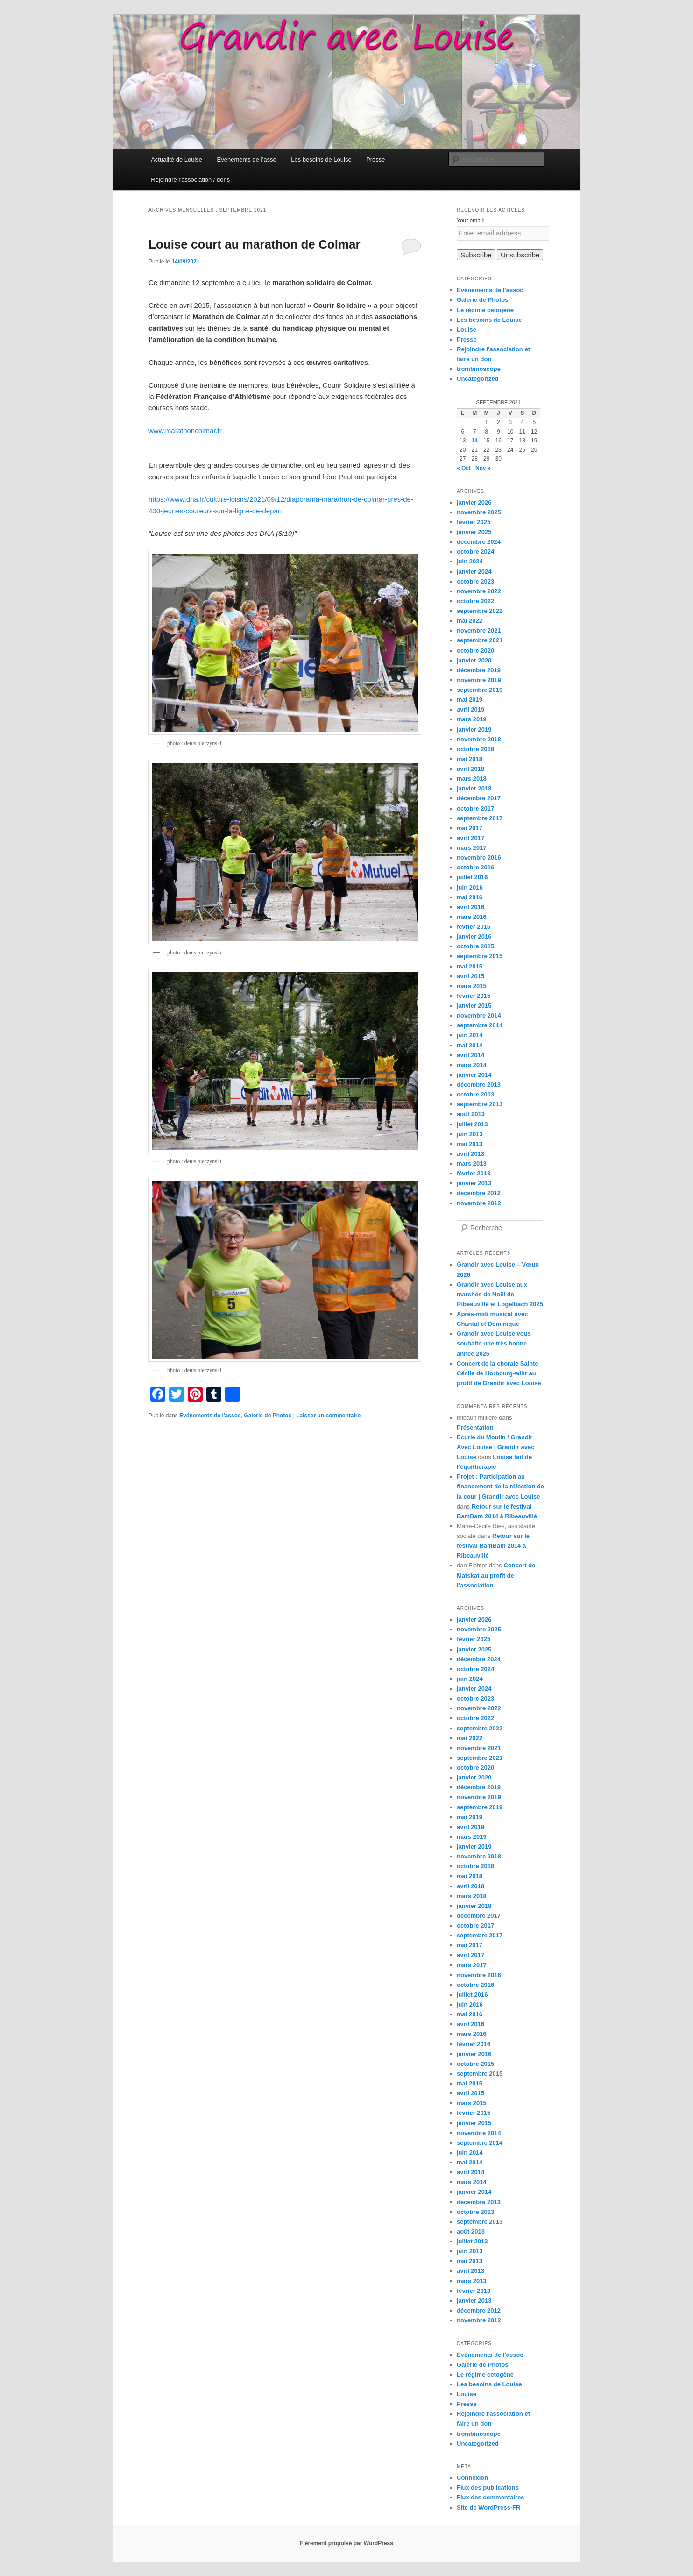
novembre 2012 (479, 1203)
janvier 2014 (474, 1074)
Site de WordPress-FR (488, 2507)
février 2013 (473, 1173)
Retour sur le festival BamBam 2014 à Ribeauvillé (493, 1545)
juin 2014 (470, 1035)
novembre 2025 (479, 512)
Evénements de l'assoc (210, 1415)
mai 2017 (469, 828)
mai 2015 (469, 966)
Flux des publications (488, 2487)
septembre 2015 (479, 956)
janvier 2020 (474, 660)
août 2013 (471, 1113)
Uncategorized (478, 378)
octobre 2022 (475, 601)
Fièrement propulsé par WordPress (346, 2543)
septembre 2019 (479, 689)
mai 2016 (469, 897)
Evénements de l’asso (246, 159)
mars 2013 (472, 1163)
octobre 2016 (475, 867)
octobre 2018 (475, 749)
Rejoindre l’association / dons (190, 179)
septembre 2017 (479, 818)
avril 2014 (470, 1055)
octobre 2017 (475, 808)
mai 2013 (469, 1143)
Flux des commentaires (490, 2497)
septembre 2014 (479, 1025)
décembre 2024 (479, 541)
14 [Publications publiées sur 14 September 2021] (475, 440)
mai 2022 (469, 620)
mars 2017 (472, 847)
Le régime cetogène (485, 309)
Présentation (475, 1427)
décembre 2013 (479, 1084)
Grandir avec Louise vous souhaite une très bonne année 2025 (494, 1343)
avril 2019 (470, 709)
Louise (466, 329)
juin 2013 (470, 1134)
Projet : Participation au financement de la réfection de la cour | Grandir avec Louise (500, 1486)
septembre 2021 (479, 640)
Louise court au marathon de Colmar (254, 244)
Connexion (472, 2477)
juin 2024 (470, 561)
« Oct (464, 468)
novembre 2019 (479, 679)
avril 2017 (470, 837)
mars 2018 (472, 778)
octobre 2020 (475, 650)
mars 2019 (472, 719)
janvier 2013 (474, 1183)
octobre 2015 (475, 946)
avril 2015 (470, 976)
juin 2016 (470, 887)
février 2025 (473, 522)
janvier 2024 (474, 571)
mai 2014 (469, 1045)
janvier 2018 (474, 788)
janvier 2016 (474, 936)
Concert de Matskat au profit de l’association (496, 1575)
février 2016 (473, 926)
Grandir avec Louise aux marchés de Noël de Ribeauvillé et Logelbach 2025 (500, 1294)
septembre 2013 (479, 1104)
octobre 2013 (475, 1094)
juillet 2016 (472, 877)
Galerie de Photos (267, 1415)
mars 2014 (472, 1064)
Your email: (471, 220)
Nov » (483, 468)
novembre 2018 (479, 739)
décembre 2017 (479, 798)
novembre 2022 (479, 591)
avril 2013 (470, 1153)
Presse (375, 159)
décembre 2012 (479, 1192)
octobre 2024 (475, 551)
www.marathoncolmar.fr (185, 430)
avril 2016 (470, 907)
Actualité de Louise (176, 159)
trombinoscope (479, 368)
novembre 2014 (479, 1015)
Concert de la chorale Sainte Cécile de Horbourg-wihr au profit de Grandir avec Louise (499, 1373)
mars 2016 (472, 916)
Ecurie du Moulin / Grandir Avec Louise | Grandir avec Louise (495, 1447)
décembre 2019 (479, 670)
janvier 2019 (474, 729)
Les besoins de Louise (321, 159)
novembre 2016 (479, 857)
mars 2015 (472, 985)
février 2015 (473, 995)
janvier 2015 (474, 1005)
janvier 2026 (474, 502)
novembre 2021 (479, 630)
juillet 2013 (472, 1124)
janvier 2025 (474, 531)
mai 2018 (469, 758)
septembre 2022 (479, 610)
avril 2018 (470, 768)
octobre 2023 (475, 581)
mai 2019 (469, 699)
